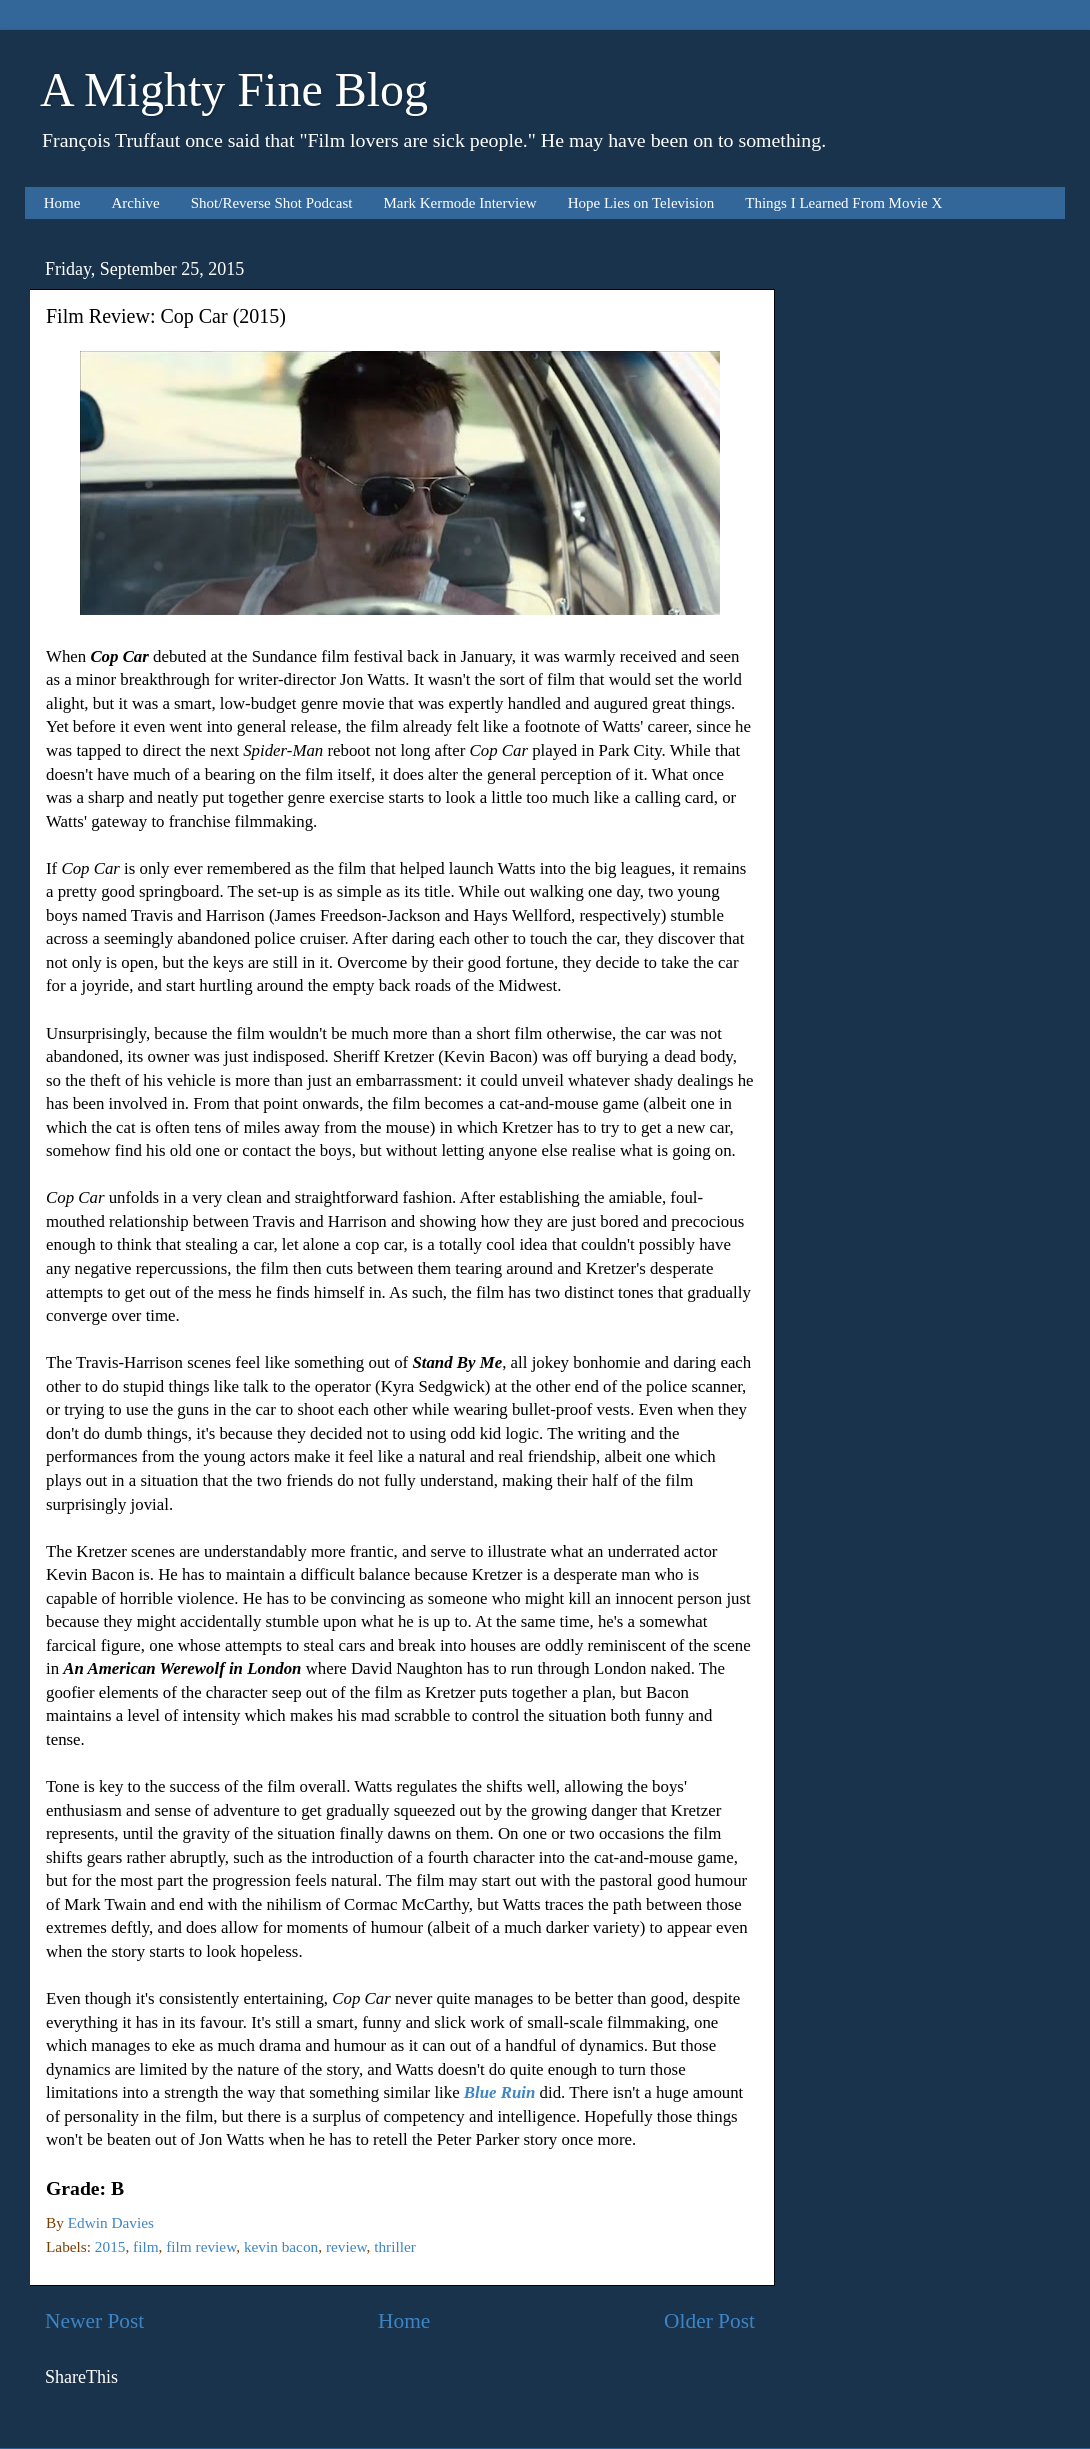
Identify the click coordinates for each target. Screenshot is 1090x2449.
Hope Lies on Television (641, 203)
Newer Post (94, 2321)
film (146, 2246)
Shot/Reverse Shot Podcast (272, 203)
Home (62, 203)
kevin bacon (281, 2246)
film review (201, 2246)
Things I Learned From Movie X (843, 203)
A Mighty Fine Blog (234, 89)
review (346, 2246)
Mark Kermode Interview (459, 203)
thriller (395, 2246)
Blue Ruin (500, 2092)
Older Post (709, 2321)
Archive (135, 203)
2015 (110, 2246)
